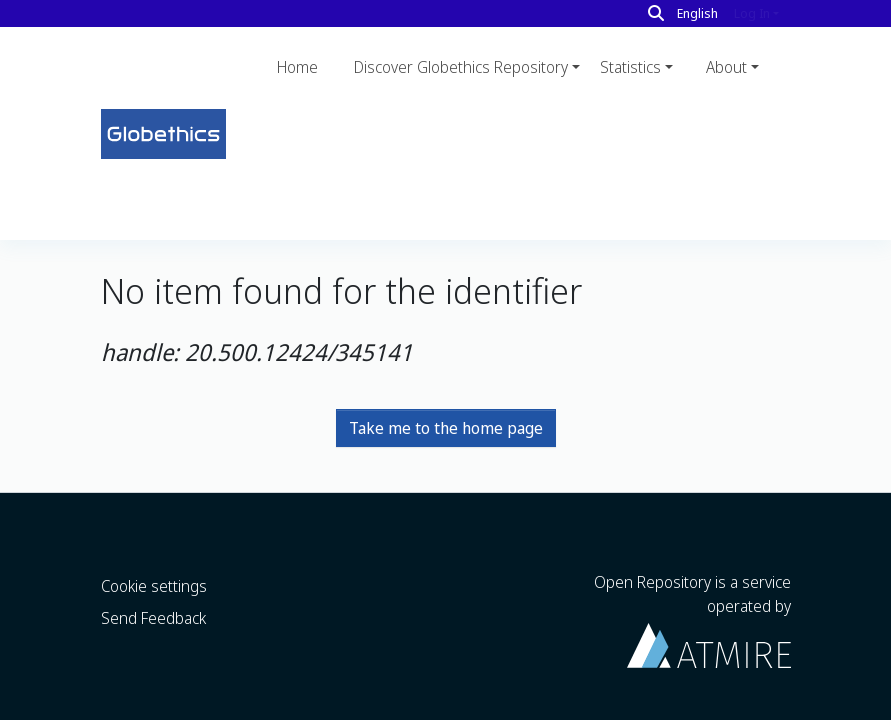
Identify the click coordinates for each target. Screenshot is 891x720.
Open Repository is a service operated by (692, 569)
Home (297, 67)
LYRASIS (354, 706)
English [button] (697, 13)
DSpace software (149, 706)
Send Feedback (153, 568)
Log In (752, 13)
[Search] (656, 13)
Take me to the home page (446, 295)
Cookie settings (154, 536)
